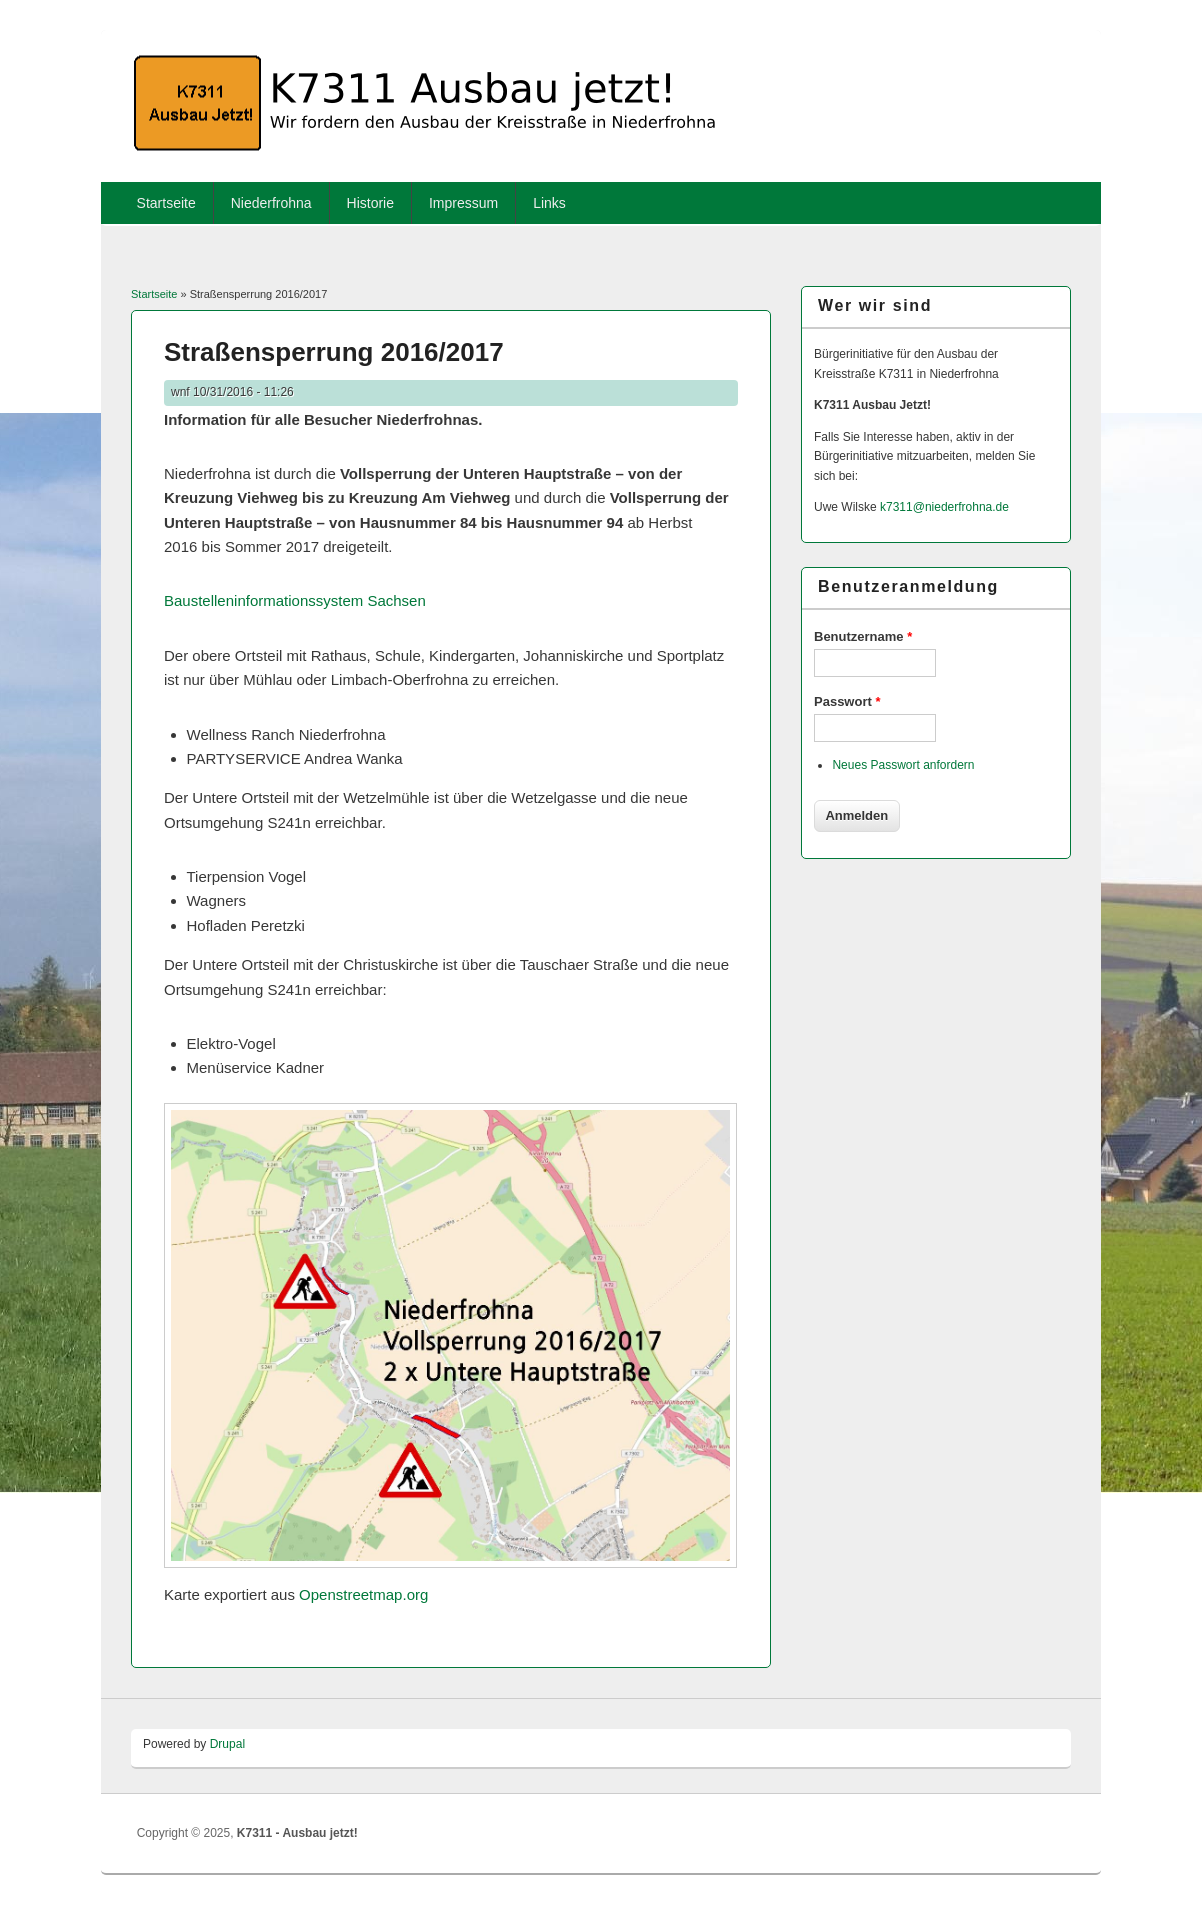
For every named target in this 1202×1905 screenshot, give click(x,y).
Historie (370, 203)
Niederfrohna (271, 203)
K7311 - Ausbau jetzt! (297, 1833)
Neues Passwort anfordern (903, 765)
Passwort (847, 701)
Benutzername (863, 636)
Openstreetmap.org (363, 1594)
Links (549, 203)
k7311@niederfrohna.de (944, 507)
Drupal (227, 1744)
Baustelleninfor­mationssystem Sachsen (295, 600)
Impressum (463, 203)
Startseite (166, 203)
